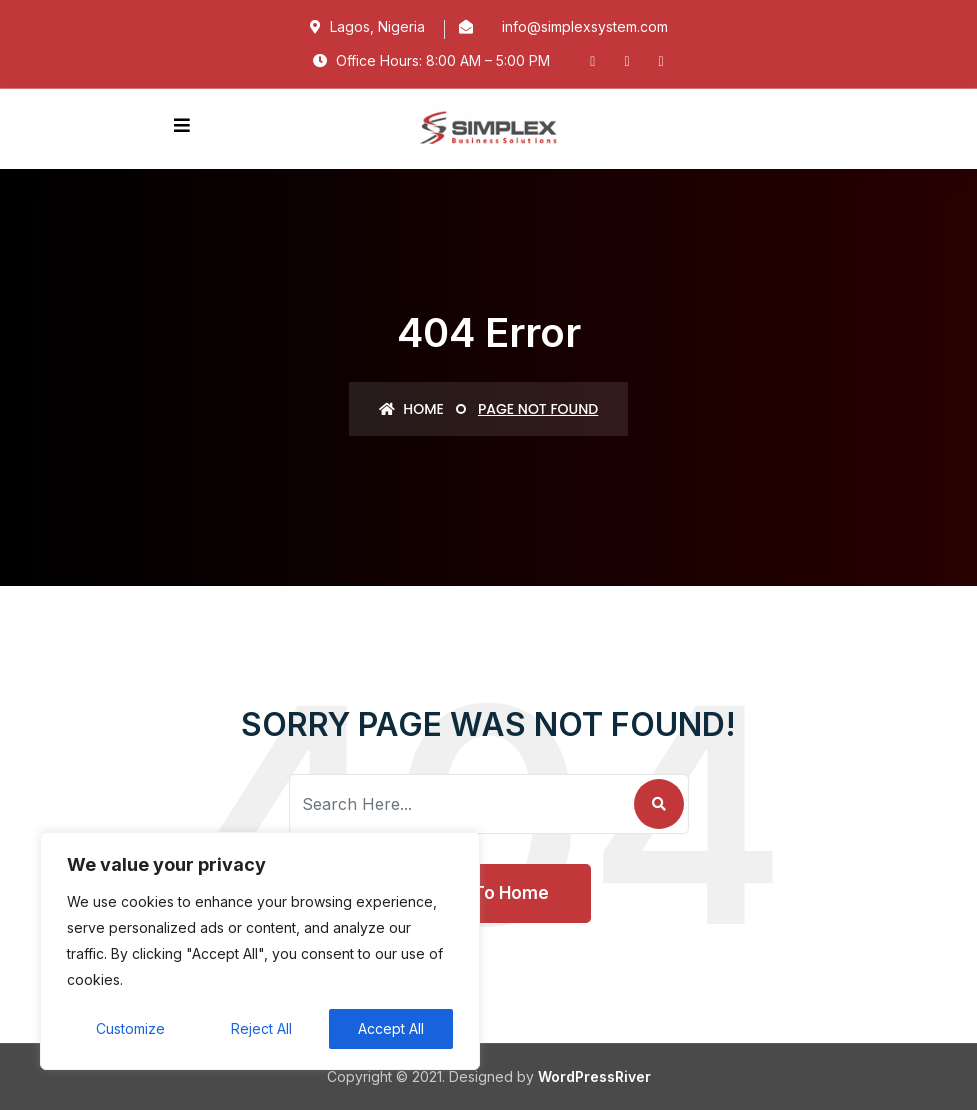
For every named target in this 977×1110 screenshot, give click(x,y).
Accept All (391, 1028)
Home (411, 409)
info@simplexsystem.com (585, 26)
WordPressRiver (594, 1076)
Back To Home (488, 893)
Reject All (261, 1028)
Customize (130, 1028)
